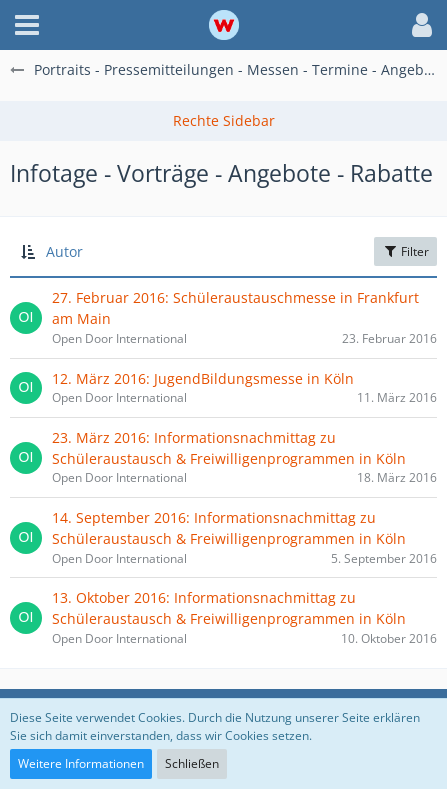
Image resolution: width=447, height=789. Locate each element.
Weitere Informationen (81, 763)
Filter (405, 251)
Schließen (192, 763)
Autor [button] (64, 251)
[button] (27, 25)
